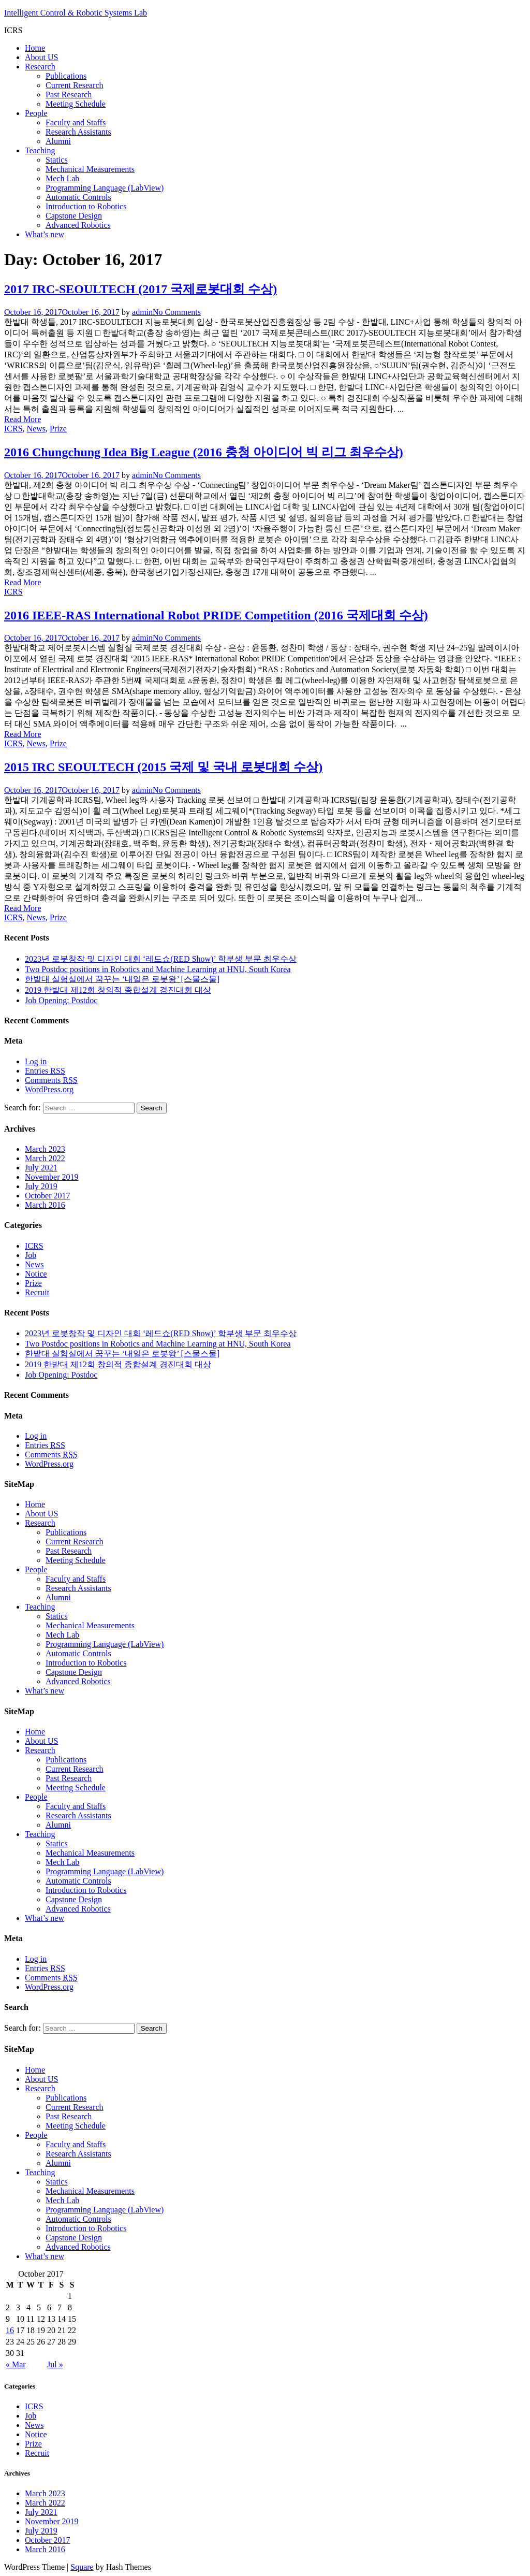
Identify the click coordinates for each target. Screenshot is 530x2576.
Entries (45, 1070)
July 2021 (41, 1167)
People (36, 113)
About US (41, 57)
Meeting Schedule (76, 103)
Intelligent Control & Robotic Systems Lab (75, 12)
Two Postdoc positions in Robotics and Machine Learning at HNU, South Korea (157, 969)
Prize (58, 428)
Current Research (75, 85)
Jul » (55, 2364)
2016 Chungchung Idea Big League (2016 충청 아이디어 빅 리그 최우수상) (203, 452)
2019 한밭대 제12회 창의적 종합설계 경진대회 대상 (118, 990)
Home (35, 48)
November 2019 (52, 1177)
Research (40, 66)
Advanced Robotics (78, 225)
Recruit (37, 1292)
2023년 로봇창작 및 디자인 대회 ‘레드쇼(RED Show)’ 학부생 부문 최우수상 (161, 958)
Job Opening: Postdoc (61, 1000)
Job (30, 1255)
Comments (51, 1080)
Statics (57, 159)
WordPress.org (49, 1089)
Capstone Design (74, 215)
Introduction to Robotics (86, 206)
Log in (36, 1061)
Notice (36, 1273)
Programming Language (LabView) (105, 187)
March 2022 (45, 1158)
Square (81, 2567)
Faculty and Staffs (76, 122)
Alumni (58, 141)
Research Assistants (78, 131)
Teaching (40, 150)
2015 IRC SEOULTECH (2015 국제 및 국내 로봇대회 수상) (163, 767)
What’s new (44, 234)
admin (142, 312)
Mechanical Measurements (90, 169)
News (36, 428)
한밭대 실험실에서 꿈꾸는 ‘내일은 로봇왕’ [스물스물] (122, 979)
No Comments (177, 312)
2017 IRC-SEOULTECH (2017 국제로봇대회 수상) (140, 289)
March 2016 (45, 1204)
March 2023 (45, 1149)
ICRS (13, 428)
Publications (66, 75)
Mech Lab (62, 178)
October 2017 (47, 1195)
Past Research (69, 94)
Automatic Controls (78, 197)
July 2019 (41, 1186)
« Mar (16, 2364)
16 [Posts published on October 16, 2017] (10, 2330)
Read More (22, 419)
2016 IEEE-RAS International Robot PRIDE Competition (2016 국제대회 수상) (216, 615)
